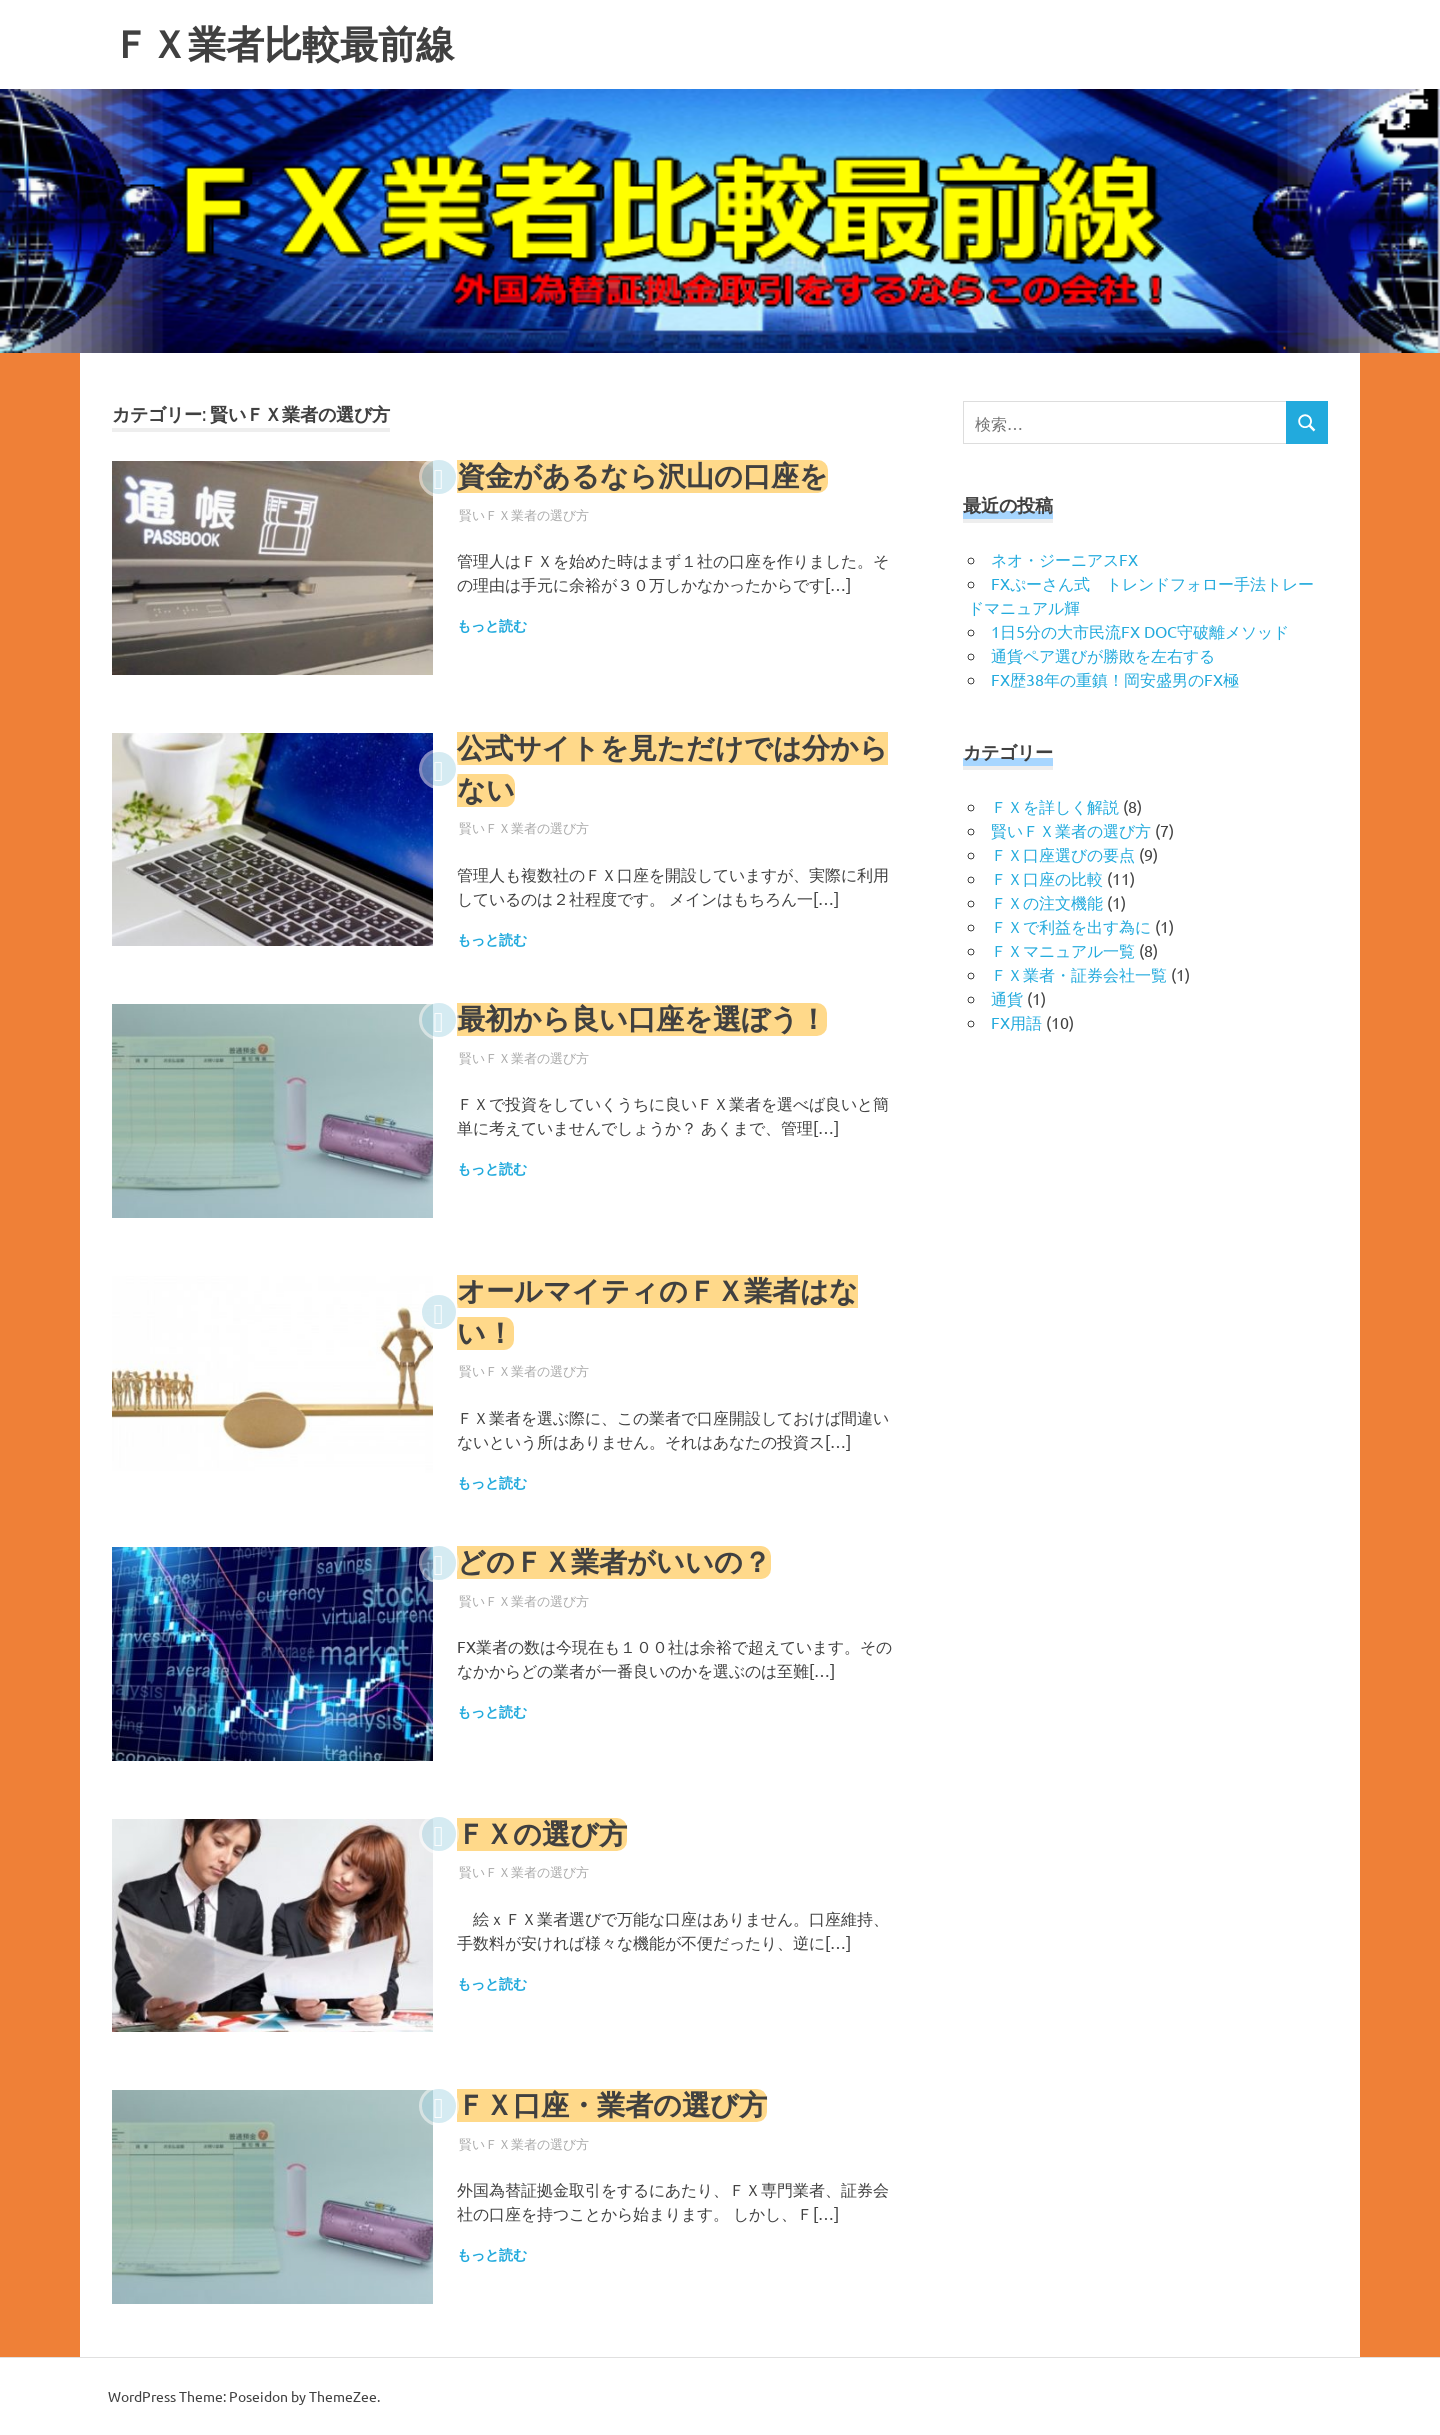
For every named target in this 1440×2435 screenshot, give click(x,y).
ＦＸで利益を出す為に (1071, 926)
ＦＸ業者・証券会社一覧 (1079, 974)
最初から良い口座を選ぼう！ (642, 1019)
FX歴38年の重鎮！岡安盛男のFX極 (1115, 679)
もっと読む (492, 626)
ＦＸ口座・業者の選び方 (612, 2105)
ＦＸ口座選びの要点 (1063, 854)
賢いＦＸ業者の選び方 (524, 514)
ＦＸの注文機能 (1047, 902)
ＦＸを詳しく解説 (1055, 806)
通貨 (1007, 998)
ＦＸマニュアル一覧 (1063, 950)
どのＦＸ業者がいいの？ (614, 1562)
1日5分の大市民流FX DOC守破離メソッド (1140, 631)
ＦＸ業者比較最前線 (283, 44)
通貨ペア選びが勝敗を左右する (1103, 655)
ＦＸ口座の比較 (1047, 878)
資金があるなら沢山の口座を (642, 476)
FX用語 (1016, 1022)
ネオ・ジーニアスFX (1064, 559)
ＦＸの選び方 (542, 1834)
